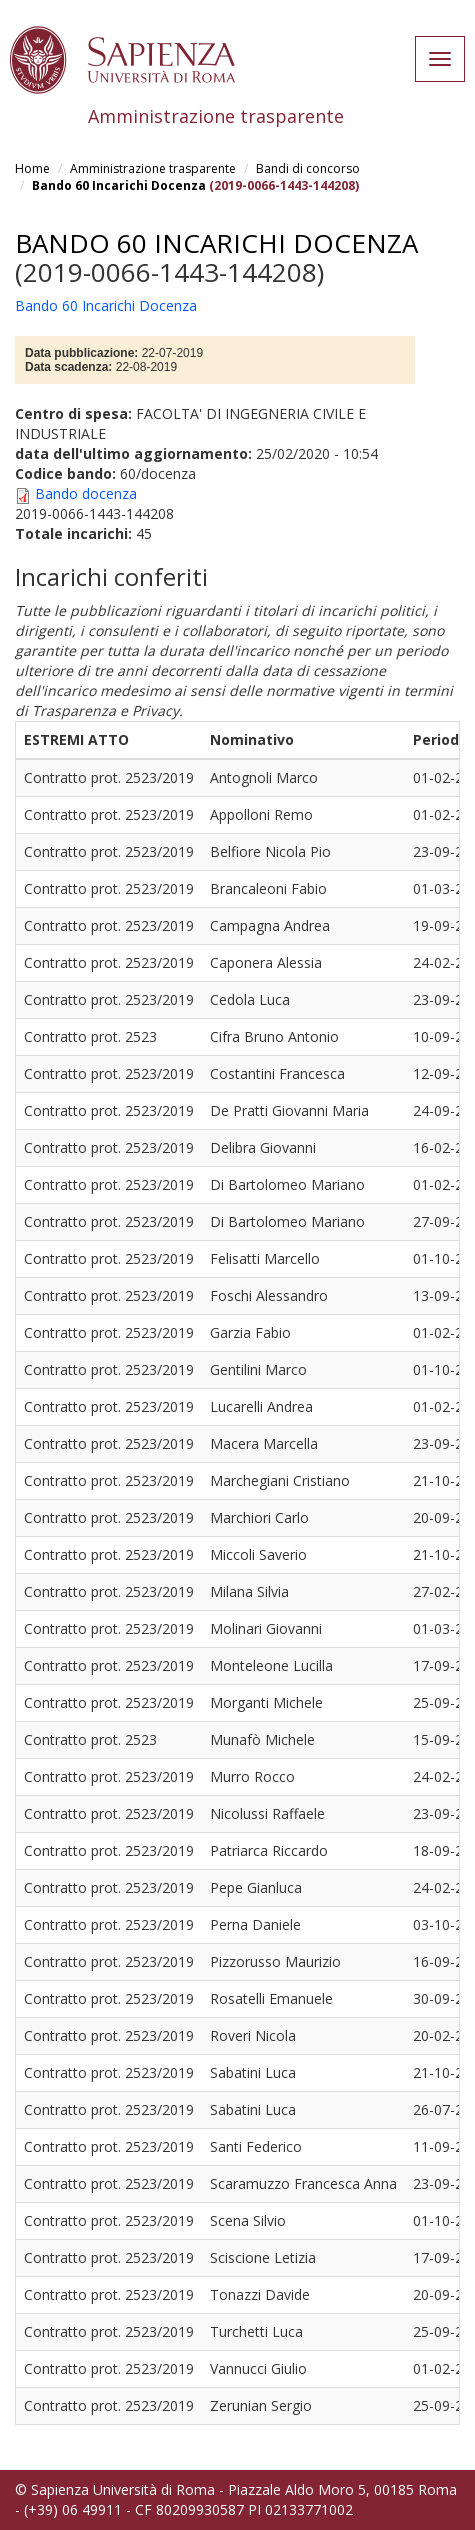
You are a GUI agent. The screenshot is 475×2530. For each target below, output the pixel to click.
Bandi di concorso (308, 168)
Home (32, 168)
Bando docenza (86, 493)
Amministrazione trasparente (153, 168)
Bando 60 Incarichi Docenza (119, 185)
